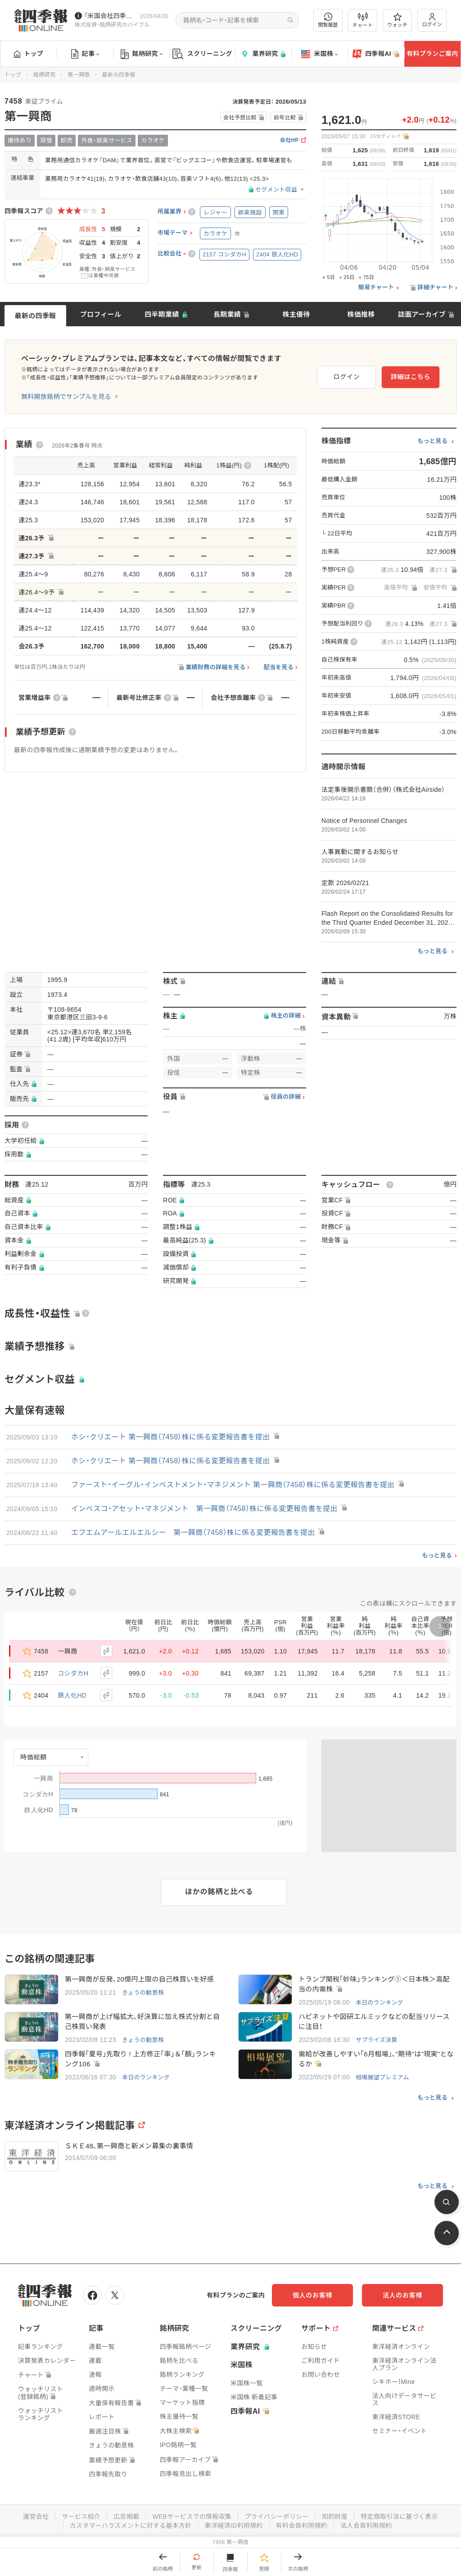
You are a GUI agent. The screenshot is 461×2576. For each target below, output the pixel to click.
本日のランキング (379, 2002)
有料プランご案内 (432, 53)
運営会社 (36, 2516)
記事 (85, 54)
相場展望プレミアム (382, 2077)
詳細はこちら (410, 376)
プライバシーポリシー (276, 2516)
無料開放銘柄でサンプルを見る (66, 396)
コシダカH (73, 1673)
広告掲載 (126, 2516)
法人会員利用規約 (366, 2525)
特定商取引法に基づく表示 (399, 2516)
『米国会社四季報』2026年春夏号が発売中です (110, 15)
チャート (363, 20)
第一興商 (79, 75)
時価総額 (33, 1757)
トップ (28, 53)
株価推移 (361, 314)
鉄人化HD (72, 1695)
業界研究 (263, 54)
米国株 (319, 54)
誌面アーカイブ (422, 314)
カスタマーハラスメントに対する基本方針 (131, 2525)
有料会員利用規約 (301, 2525)
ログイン (432, 20)
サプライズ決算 (377, 2040)
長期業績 (227, 314)
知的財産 (335, 2516)
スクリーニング (202, 53)
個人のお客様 (312, 2295)
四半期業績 (162, 314)
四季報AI (376, 54)
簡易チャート (376, 287)
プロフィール (101, 314)
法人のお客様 (402, 2295)
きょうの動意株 (143, 1992)
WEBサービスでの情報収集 (191, 2516)
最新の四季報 (35, 316)
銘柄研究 (142, 54)
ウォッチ (397, 20)
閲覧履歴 (328, 20)
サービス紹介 (81, 2516)
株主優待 (296, 314)
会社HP (289, 140)
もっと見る (432, 441)
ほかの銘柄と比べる (219, 1891)
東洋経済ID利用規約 (234, 2525)
